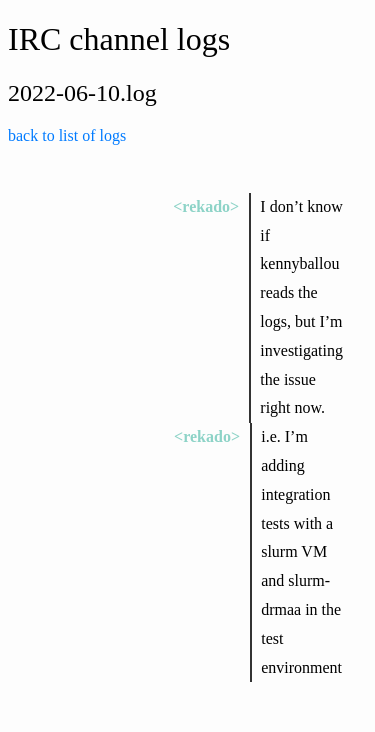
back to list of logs (67, 135)
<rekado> (206, 206)
